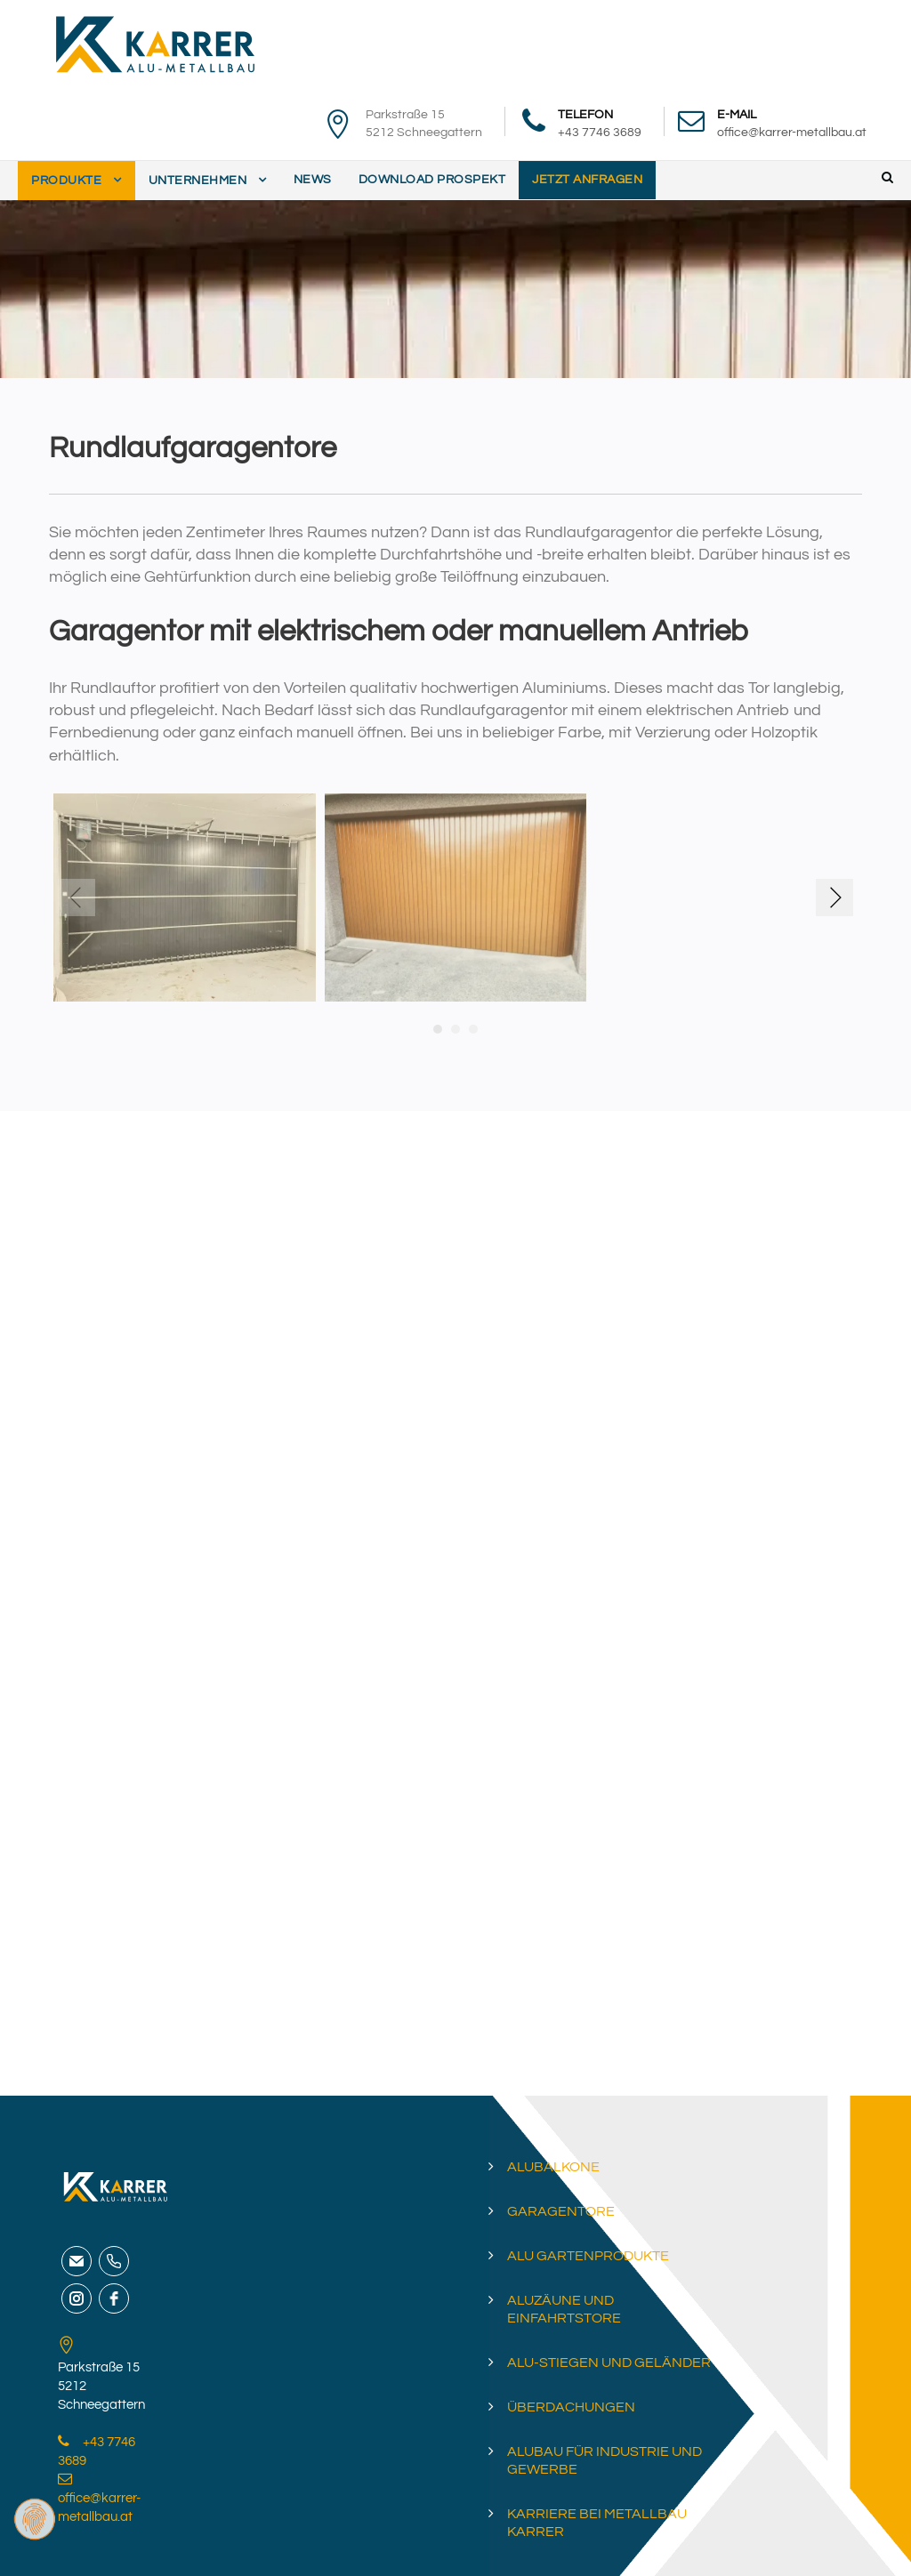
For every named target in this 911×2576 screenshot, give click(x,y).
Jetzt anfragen (587, 179)
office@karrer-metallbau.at (792, 132)
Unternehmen (198, 180)
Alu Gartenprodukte (588, 2256)
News (313, 179)
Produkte (66, 180)
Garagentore (561, 2211)
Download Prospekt (432, 179)
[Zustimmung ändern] (34, 2519)
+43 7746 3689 (599, 132)
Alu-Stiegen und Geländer (609, 2362)
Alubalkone (553, 2167)
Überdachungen (571, 2407)
